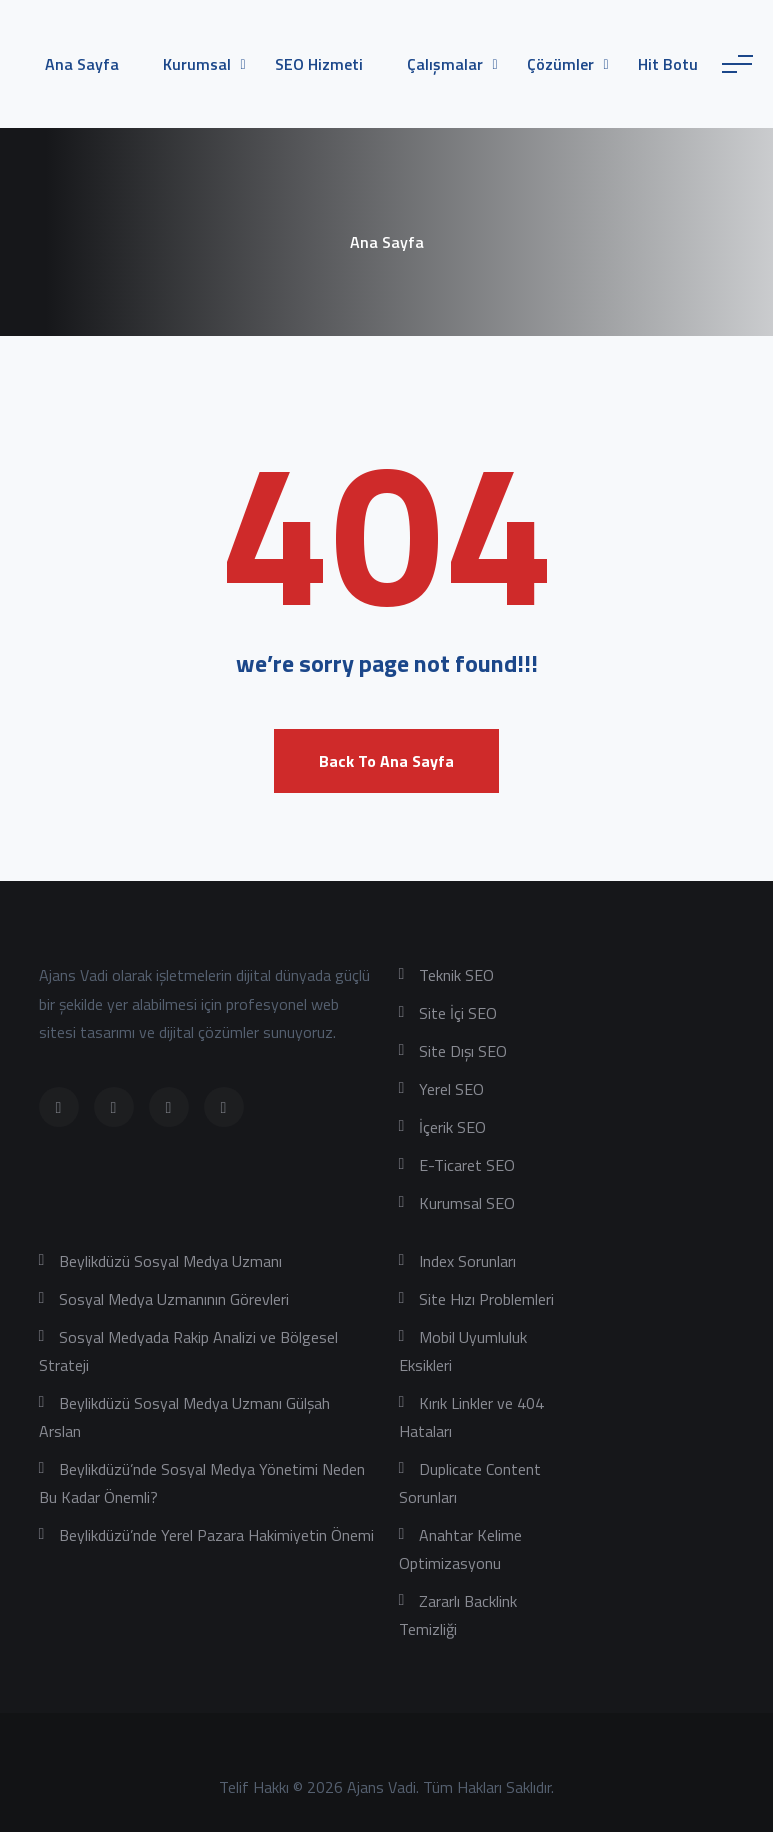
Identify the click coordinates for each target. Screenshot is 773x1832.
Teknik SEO (456, 975)
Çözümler (560, 64)
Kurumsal (197, 64)
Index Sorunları (467, 1261)
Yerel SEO (451, 1089)
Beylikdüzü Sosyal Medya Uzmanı (170, 1261)
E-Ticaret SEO (467, 1165)
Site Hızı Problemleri (486, 1299)
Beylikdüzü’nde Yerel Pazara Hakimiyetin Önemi (216, 1535)
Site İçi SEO (458, 1013)
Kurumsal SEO (467, 1203)
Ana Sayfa (82, 64)
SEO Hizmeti (319, 64)
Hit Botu (668, 64)
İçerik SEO (452, 1127)
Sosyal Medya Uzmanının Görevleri (174, 1299)
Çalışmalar (445, 64)
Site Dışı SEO (463, 1051)
